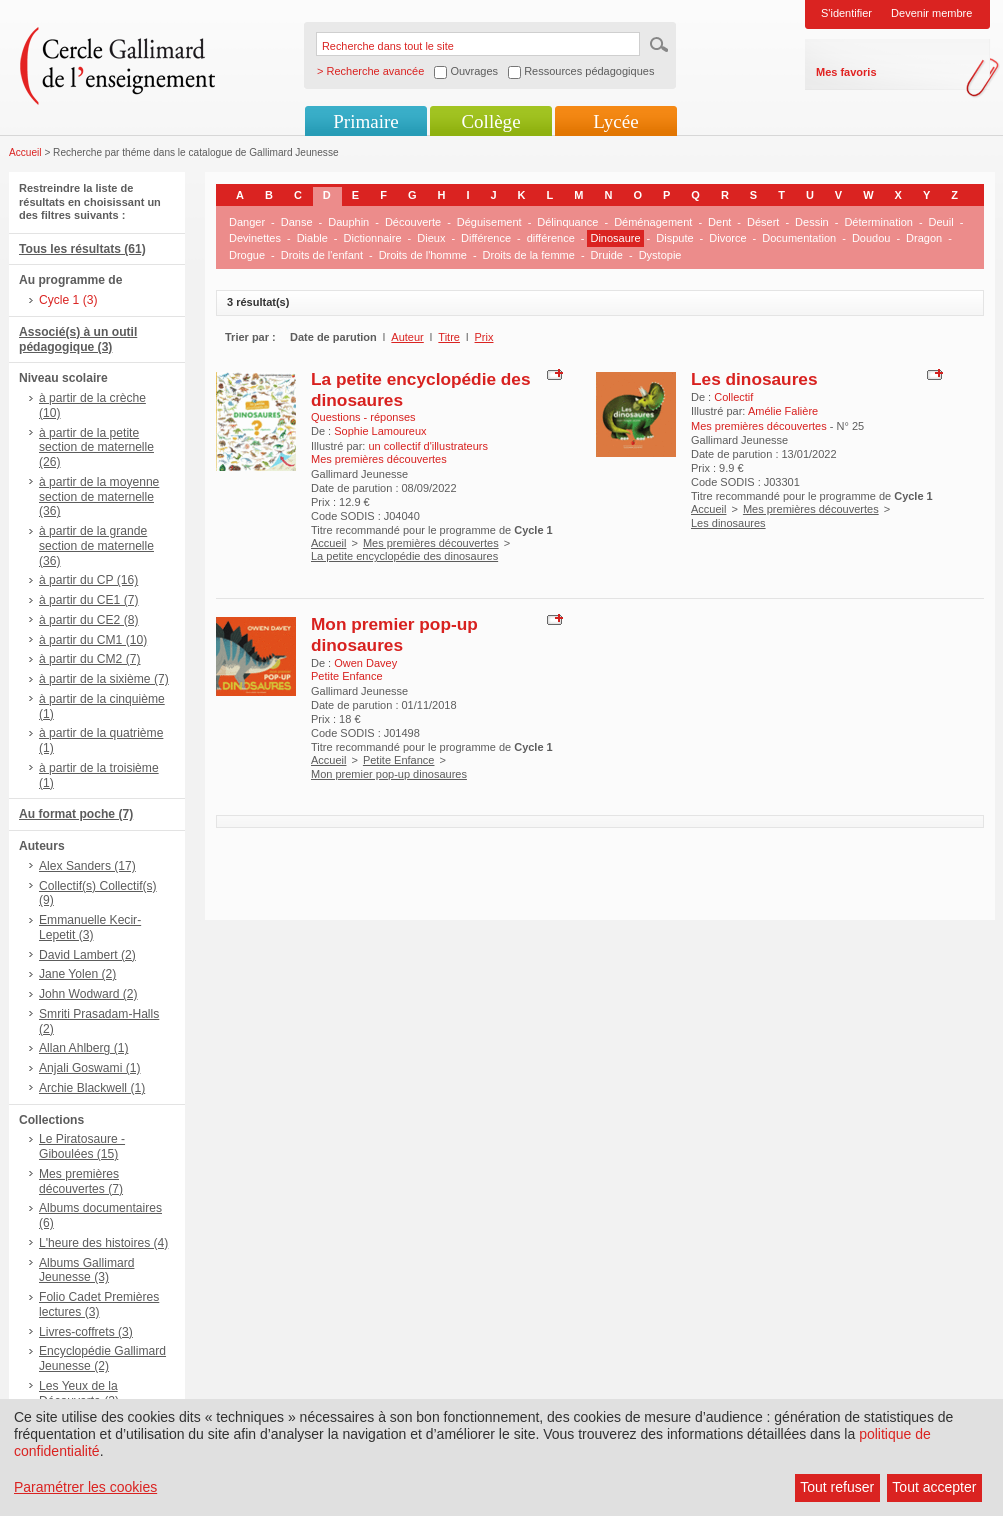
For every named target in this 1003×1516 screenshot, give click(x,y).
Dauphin (348, 222)
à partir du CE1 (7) (88, 600)
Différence (486, 238)
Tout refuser (837, 1487)
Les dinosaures (754, 379)
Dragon (924, 238)
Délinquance (567, 222)
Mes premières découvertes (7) (81, 1181)
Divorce (727, 238)
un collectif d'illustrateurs (428, 446)
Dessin (812, 222)
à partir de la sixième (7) (104, 679)
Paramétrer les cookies (85, 1487)
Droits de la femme (529, 255)
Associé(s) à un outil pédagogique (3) (78, 339)
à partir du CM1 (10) (93, 640)
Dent (719, 222)
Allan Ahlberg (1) (83, 1048)
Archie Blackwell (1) (92, 1088)
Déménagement (653, 222)
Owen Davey (365, 663)
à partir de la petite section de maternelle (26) (96, 448)
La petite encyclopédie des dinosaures (404, 556)
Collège (490, 121)
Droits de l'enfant (322, 255)
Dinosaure (615, 238)
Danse (297, 222)
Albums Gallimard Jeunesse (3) (86, 1270)
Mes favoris (846, 72)
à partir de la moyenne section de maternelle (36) (99, 497)
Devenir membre (931, 13)
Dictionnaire (373, 238)
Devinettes (255, 238)
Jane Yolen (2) (77, 974)
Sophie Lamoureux (380, 431)
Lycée (615, 121)
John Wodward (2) (88, 994)
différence (551, 238)
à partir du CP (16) (88, 580)
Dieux (431, 238)
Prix (484, 337)
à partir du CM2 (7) (90, 659)
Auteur (407, 337)
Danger (247, 222)
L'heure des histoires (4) (103, 1243)
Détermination (878, 222)
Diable (312, 238)
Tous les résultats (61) (82, 249)
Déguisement (489, 222)
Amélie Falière (783, 411)
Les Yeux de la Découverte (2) (79, 1393)
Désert (763, 222)
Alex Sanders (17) (87, 866)
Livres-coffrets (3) (86, 1332)
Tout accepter (934, 1487)
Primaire (365, 121)
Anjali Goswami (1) (89, 1068)
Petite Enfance (399, 760)
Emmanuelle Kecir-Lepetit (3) (90, 927)
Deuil (941, 222)
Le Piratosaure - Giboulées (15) (82, 1146)
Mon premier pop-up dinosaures (394, 634)
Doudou (871, 238)
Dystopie (660, 255)
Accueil (25, 152)
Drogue (247, 255)
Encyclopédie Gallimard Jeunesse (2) (102, 1358)
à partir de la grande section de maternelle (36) (96, 546)
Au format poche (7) (76, 814)
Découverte (413, 222)
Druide (607, 255)
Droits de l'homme (423, 255)
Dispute (674, 238)
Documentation (799, 238)
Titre (449, 337)
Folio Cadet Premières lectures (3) (99, 1304)
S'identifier (846, 13)
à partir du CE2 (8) (88, 620)
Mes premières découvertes (431, 543)
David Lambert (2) (87, 955)
